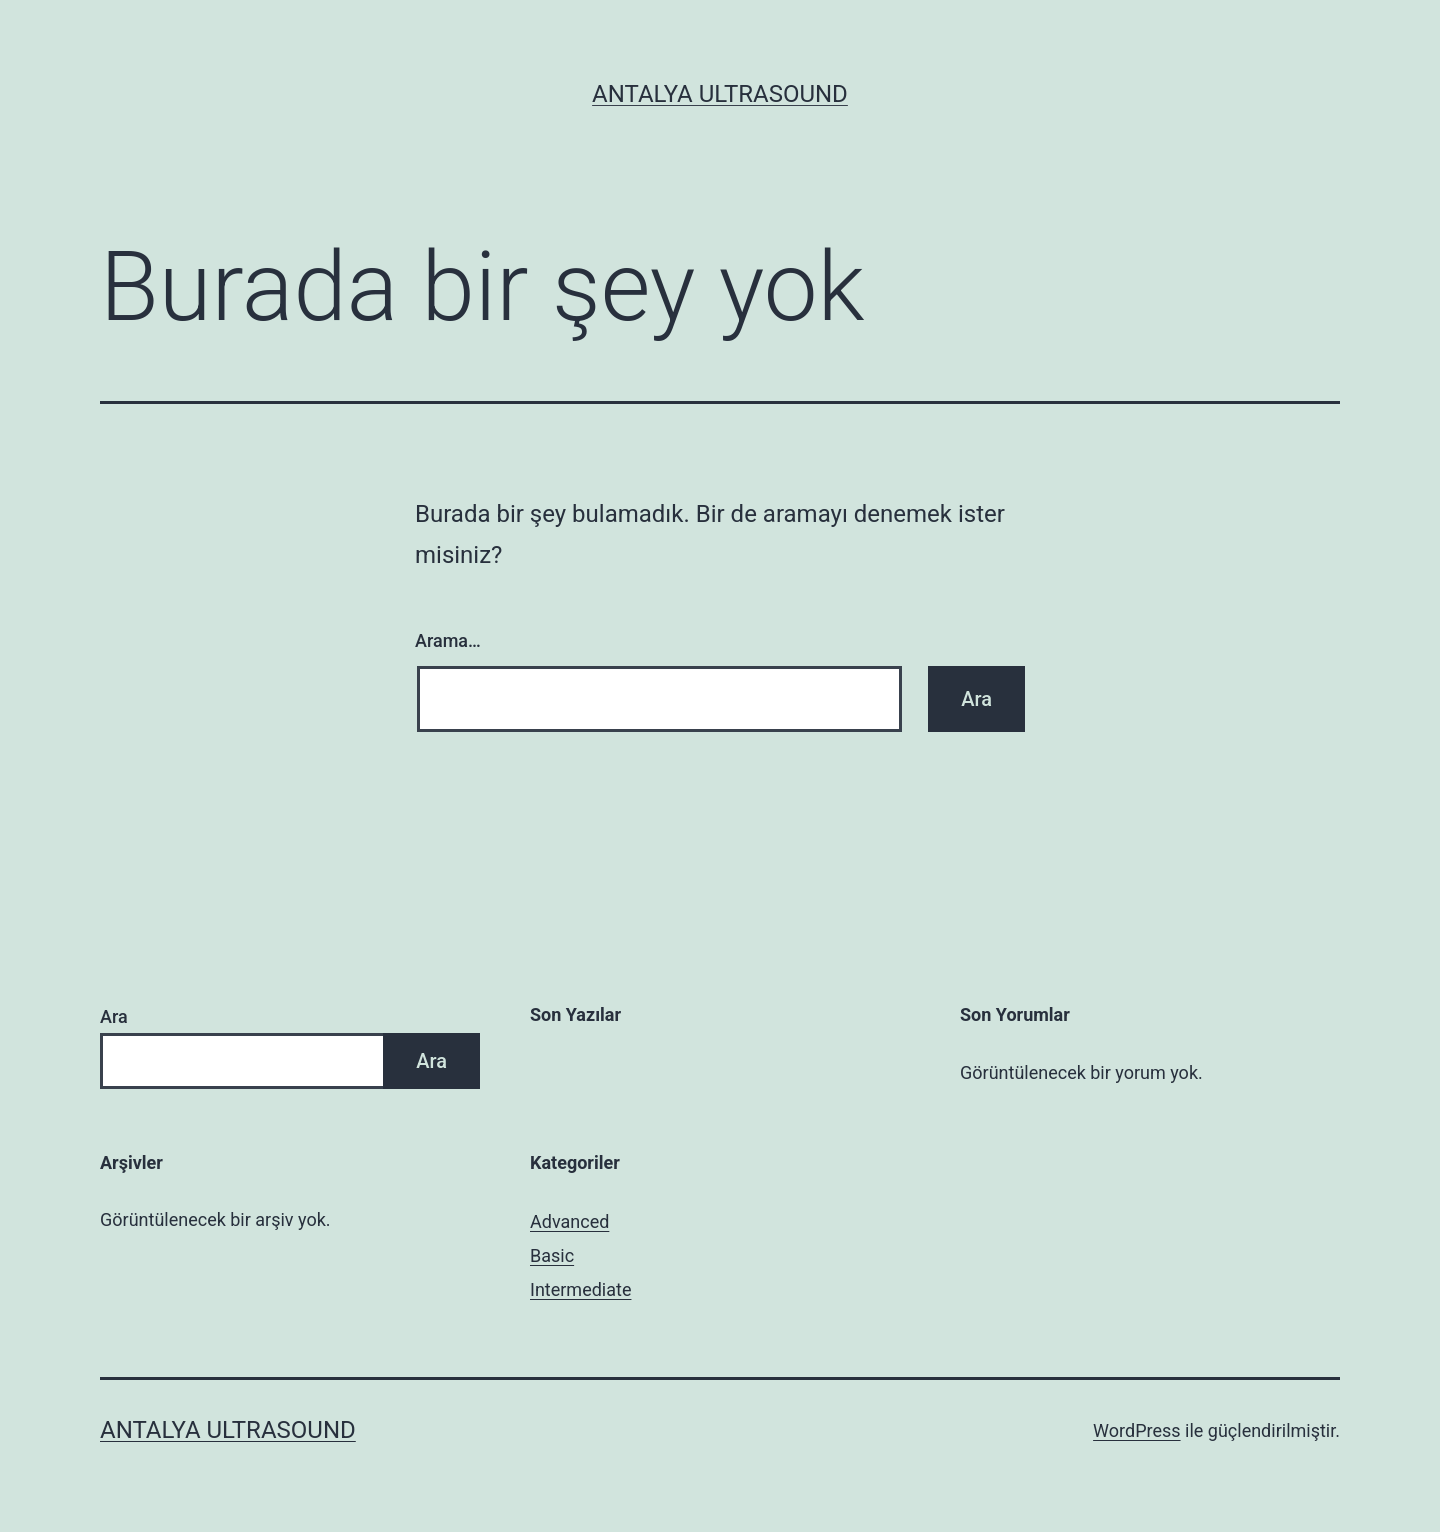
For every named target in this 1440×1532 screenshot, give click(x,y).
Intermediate (580, 1289)
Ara (114, 1016)
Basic (552, 1255)
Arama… (448, 640)
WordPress (1136, 1430)
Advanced (569, 1221)
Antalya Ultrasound (720, 94)
